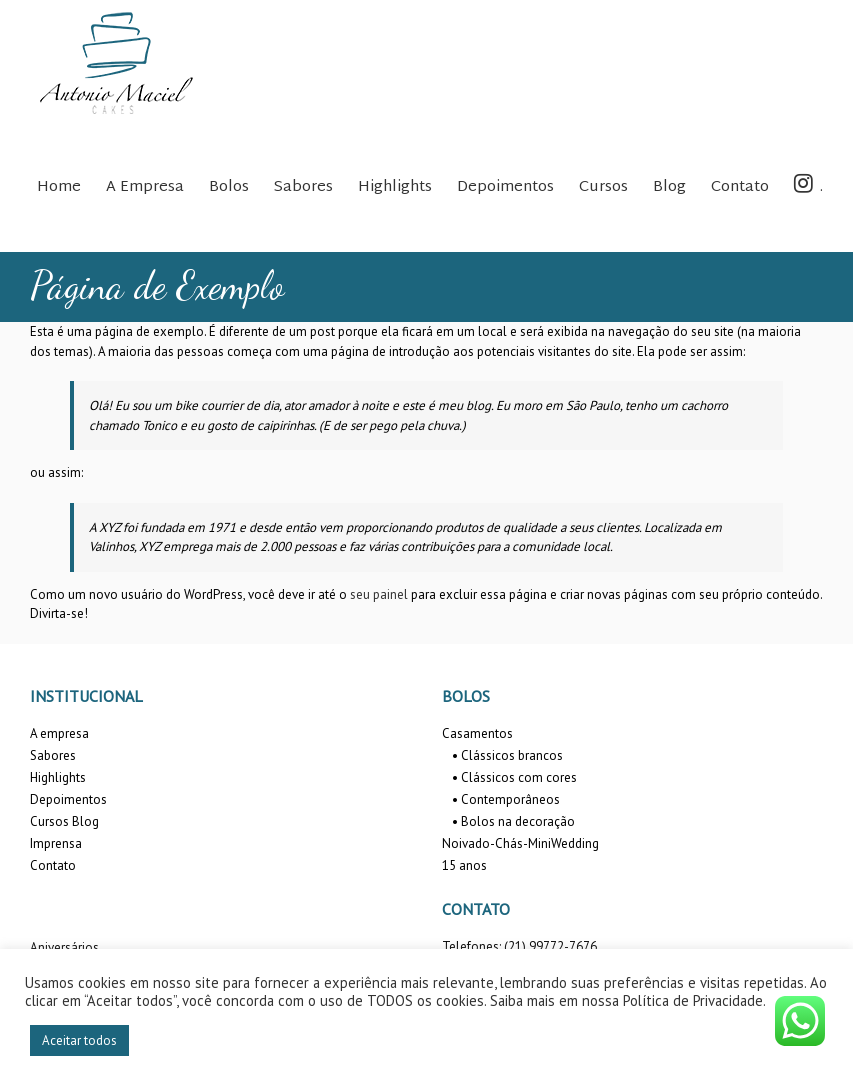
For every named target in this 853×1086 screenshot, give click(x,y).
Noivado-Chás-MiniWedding (520, 843)
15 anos (464, 865)
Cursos (49, 821)
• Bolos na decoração (513, 821)
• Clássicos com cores (514, 777)
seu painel (379, 594)
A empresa (59, 733)
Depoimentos (68, 799)
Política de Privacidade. (694, 1000)
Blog (85, 821)
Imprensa (56, 843)
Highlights (58, 777)
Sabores (53, 755)
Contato (53, 865)
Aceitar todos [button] (79, 1040)
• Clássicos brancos (507, 755)
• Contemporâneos (506, 799)
